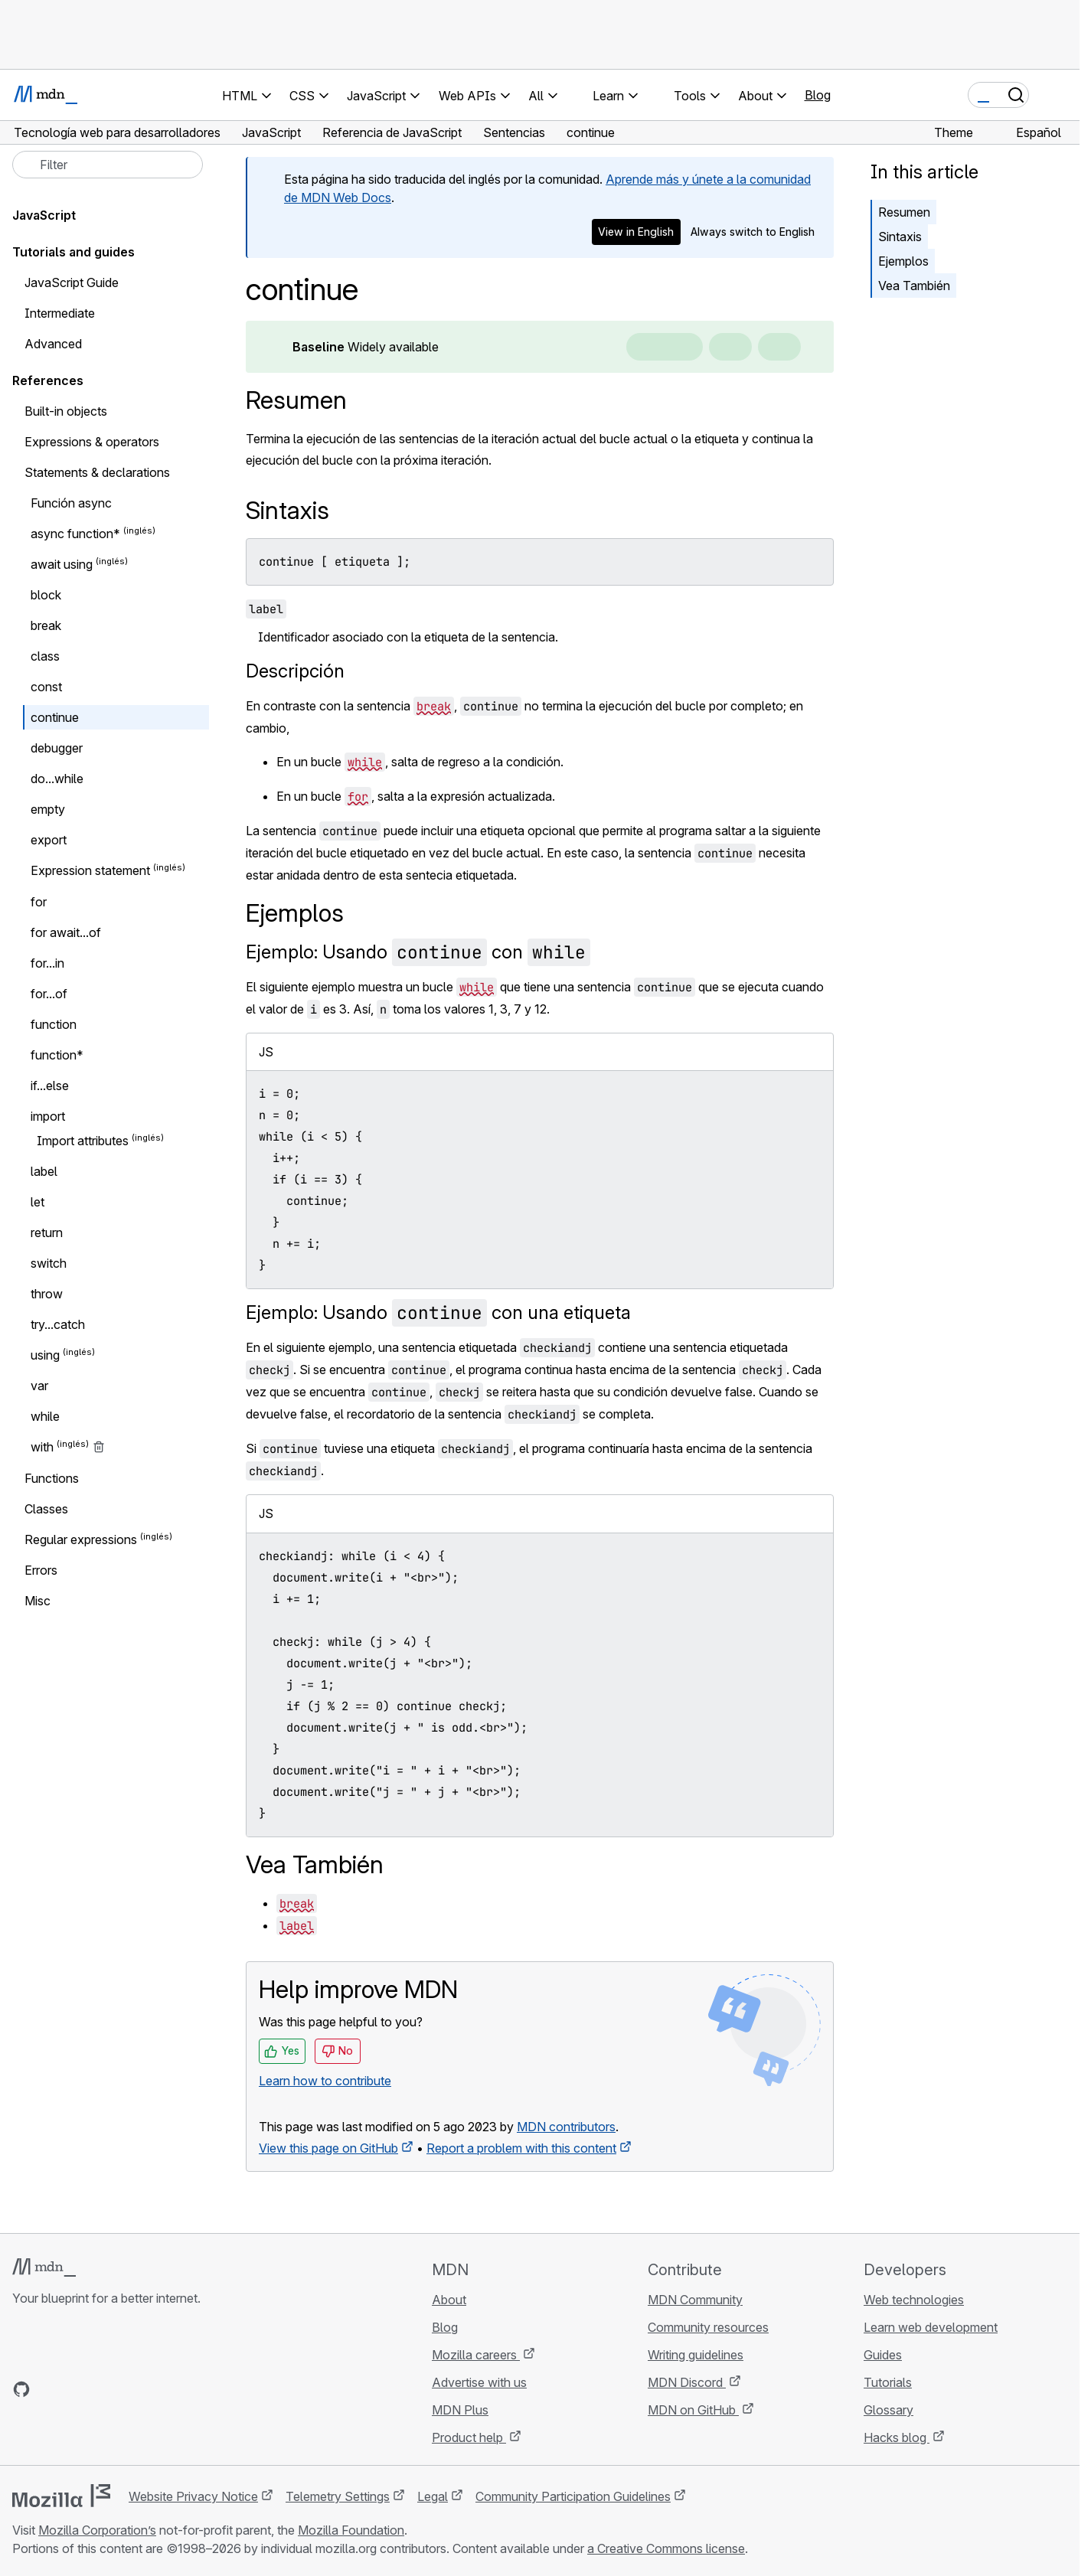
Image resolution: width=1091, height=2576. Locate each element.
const (46, 686)
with (42, 1447)
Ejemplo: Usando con (418, 952)
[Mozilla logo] (61, 2495)
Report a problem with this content (521, 2148)
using (45, 1355)
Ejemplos (903, 261)
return (47, 1232)
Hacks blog (896, 2437)
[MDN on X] (76, 2389)
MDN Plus (460, 2410)
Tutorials (888, 2382)
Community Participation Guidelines (573, 2496)
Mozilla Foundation (351, 2530)
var (39, 1385)
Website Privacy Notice (193, 2496)
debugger (57, 748)
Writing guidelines (695, 2354)
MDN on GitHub (693, 2410)
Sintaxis (900, 236)
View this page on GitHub (328, 2148)
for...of (49, 993)
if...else (50, 1085)
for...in (47, 963)
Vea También (914, 285)
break (46, 625)
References (47, 380)
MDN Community (695, 2299)
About (449, 2299)
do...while (57, 778)
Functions (51, 1478)
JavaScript (44, 215)
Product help (469, 2437)
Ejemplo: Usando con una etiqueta (438, 1312)
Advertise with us (479, 2382)
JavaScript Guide (71, 282)
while (45, 1416)
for (39, 901)
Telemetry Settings (338, 2496)
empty (48, 809)
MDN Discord (687, 2382)
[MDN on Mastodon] (104, 2389)
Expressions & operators (91, 441)
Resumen (296, 400)
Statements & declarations (97, 472)
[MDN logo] (44, 2267)
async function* (75, 533)
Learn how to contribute (325, 2080)
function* (57, 1055)
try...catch (58, 1324)
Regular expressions (80, 1539)
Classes (46, 1509)
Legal (432, 2496)
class (45, 656)
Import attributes (83, 1140)
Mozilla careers (476, 2354)
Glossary (888, 2410)
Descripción (295, 671)
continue (55, 717)
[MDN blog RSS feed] (131, 2389)
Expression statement (90, 871)
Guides (883, 2354)
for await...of (66, 932)
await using (62, 564)
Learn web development (931, 2327)
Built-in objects (65, 411)
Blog (818, 95)
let (37, 1202)
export (49, 839)
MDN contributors (566, 2126)
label (44, 1171)
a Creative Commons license (666, 2548)
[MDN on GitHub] (21, 2389)
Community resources (708, 2327)
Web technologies (914, 2299)
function (54, 1024)
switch (49, 1263)
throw (47, 1293)
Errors (40, 1570)
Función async (71, 503)
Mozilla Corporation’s (97, 2530)
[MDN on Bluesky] (49, 2389)
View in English (636, 231)
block (46, 594)
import (48, 1116)
